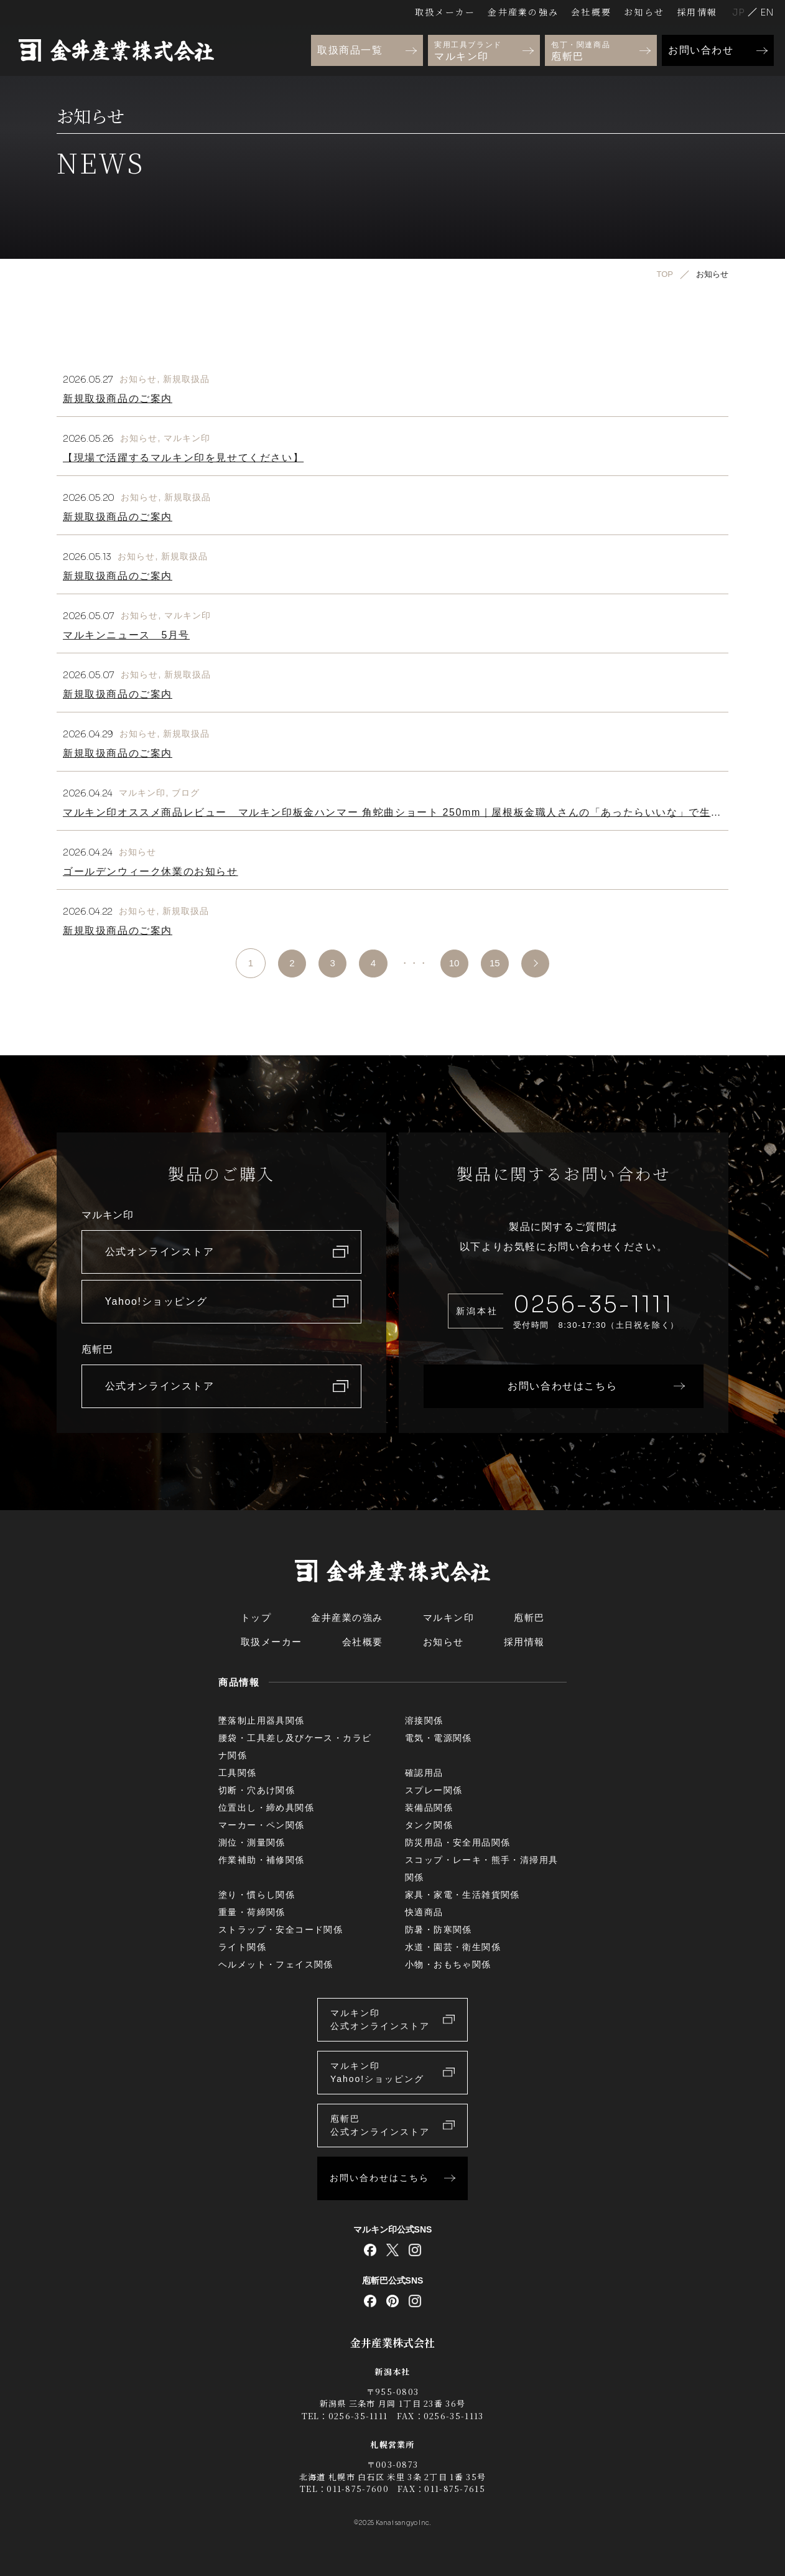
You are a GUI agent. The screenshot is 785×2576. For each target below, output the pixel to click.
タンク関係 (429, 1825)
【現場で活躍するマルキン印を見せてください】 (183, 457)
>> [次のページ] (540, 963)
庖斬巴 (529, 1617)
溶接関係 (424, 1720)
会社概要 (591, 12)
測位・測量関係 (252, 1842)
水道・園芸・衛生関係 (453, 1947)
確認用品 (424, 1773)
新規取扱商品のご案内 (117, 398)
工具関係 (237, 1773)
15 (497, 963)
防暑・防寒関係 (438, 1929)
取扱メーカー (445, 12)
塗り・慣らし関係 (256, 1895)
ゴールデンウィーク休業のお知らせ (150, 871)
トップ (256, 1617)
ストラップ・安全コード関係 (280, 1929)
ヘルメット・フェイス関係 (275, 1964)
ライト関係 (242, 1947)
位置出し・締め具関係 (266, 1808)
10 (455, 963)
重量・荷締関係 (252, 1912)
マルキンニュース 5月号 (126, 635)
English (767, 12)
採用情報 (697, 12)
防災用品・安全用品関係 (457, 1842)
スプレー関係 (433, 1790)
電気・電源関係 (438, 1738)
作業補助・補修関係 (261, 1860)
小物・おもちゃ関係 (448, 1964)
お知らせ (644, 12)
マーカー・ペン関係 (261, 1825)
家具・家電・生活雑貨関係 (462, 1895)
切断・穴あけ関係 (256, 1790)
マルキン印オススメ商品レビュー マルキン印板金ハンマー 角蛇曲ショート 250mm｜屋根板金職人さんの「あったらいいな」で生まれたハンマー (392, 817)
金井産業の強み (523, 12)
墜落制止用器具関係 (261, 1720)
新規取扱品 (186, 379)
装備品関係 (429, 1808)
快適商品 (424, 1912)
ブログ (186, 793)
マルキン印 (187, 438)
